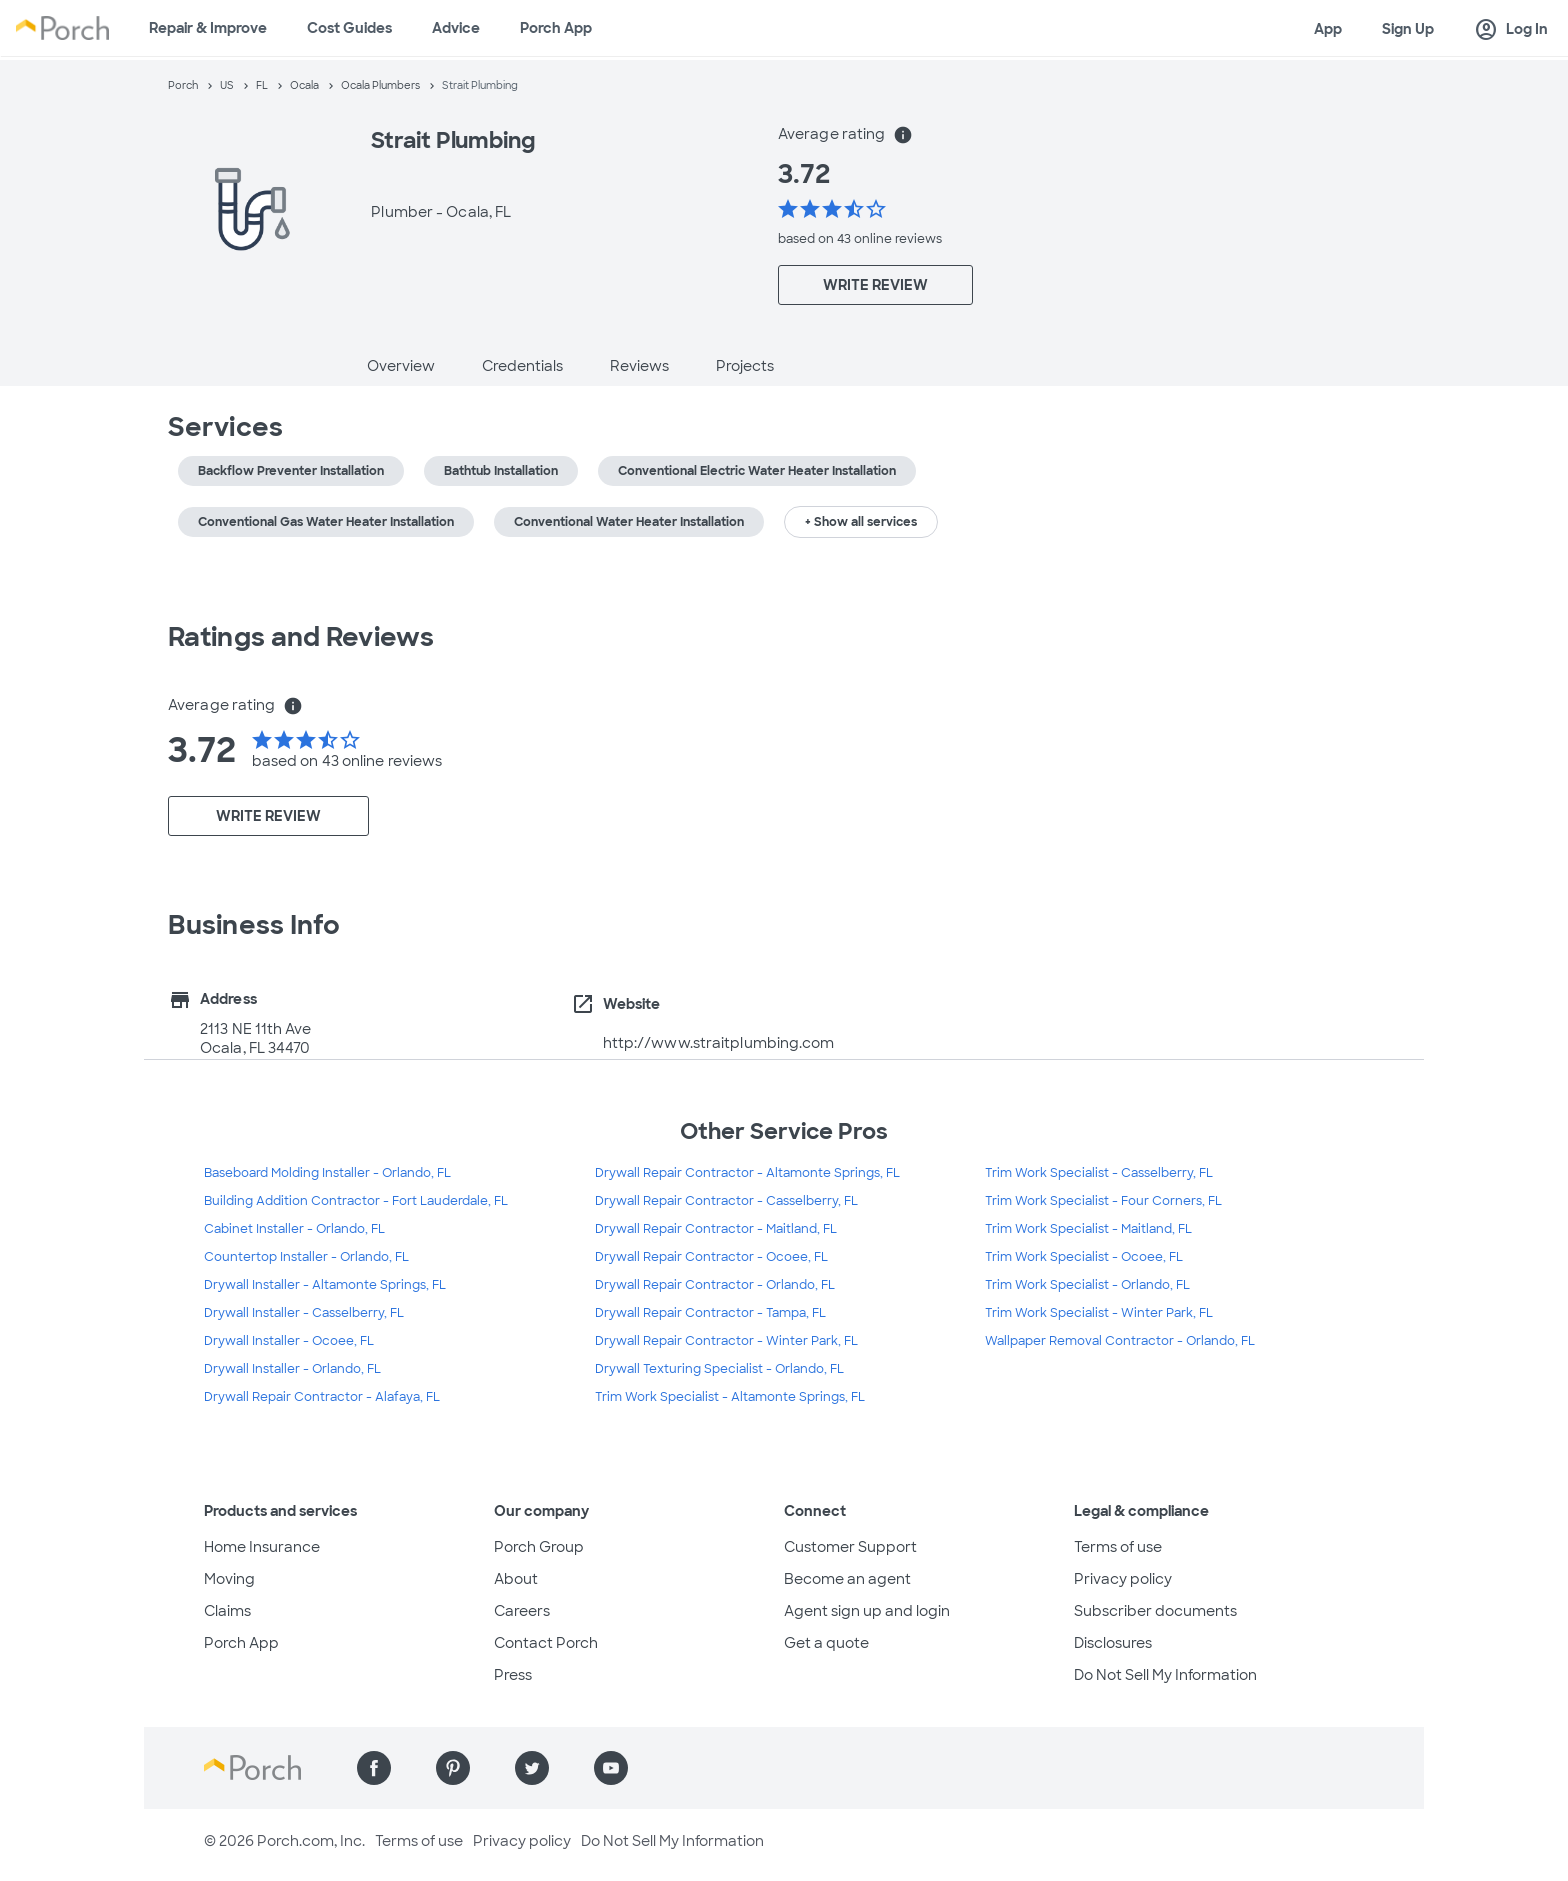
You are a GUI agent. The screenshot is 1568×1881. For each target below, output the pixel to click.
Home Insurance (262, 1547)
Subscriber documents (1155, 1611)
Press (513, 1675)
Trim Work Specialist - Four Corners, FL (1103, 1201)
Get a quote (826, 1643)
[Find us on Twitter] (532, 1768)
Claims (227, 1611)
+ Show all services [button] (861, 522)
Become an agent (847, 1579)
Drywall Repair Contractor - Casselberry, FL (726, 1201)
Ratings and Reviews (301, 637)
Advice (456, 28)
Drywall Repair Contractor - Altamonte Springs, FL (747, 1173)
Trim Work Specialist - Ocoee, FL (1084, 1257)
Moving (229, 1579)
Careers (522, 1611)
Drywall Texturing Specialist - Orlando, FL (719, 1369)
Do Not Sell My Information (1165, 1675)
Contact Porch (546, 1643)
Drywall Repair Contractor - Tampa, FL (710, 1313)
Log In (1511, 30)
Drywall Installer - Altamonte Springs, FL (325, 1285)
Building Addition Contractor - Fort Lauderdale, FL (356, 1201)
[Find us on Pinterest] (453, 1768)
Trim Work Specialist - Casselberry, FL (1099, 1173)
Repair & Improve (208, 28)
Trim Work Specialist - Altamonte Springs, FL (730, 1397)
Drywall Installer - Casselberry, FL (304, 1313)
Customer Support (850, 1547)
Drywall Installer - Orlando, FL (292, 1369)
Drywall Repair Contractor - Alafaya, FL (322, 1397)
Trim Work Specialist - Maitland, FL (1088, 1229)
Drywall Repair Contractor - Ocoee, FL (711, 1257)
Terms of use (1118, 1547)
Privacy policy (1123, 1579)
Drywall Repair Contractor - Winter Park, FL (726, 1341)
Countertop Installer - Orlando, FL (306, 1257)
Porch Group (539, 1547)
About (516, 1579)
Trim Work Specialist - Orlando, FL (1087, 1285)
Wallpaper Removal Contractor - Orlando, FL (1120, 1341)
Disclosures (1113, 1643)
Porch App (556, 28)
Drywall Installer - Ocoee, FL (289, 1341)
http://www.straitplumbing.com (719, 1043)
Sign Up (1408, 29)
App (1328, 29)
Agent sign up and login (867, 1611)
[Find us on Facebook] (374, 1768)
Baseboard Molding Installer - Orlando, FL (327, 1173)
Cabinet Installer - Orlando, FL (294, 1229)
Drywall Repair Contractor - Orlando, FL (715, 1285)
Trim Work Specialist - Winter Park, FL (1099, 1313)
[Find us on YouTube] (611, 1768)
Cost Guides (349, 28)
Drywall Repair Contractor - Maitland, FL (716, 1229)
